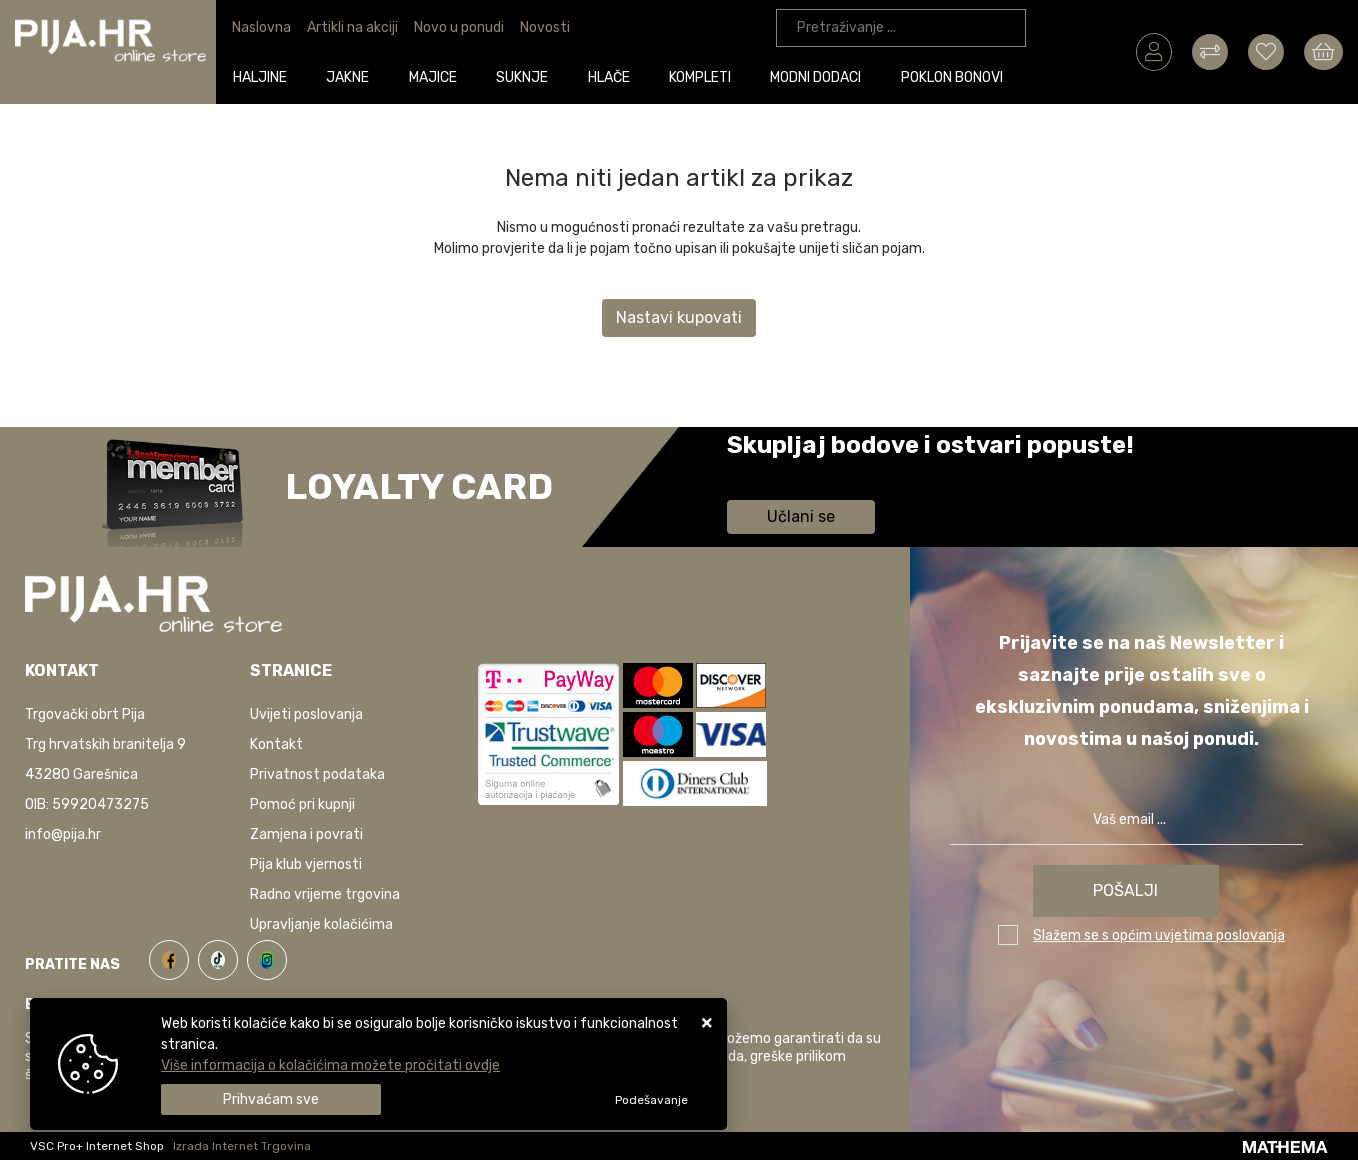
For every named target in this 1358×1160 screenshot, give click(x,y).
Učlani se (801, 516)
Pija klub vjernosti (306, 864)
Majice (436, 76)
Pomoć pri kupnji (302, 804)
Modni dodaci (819, 76)
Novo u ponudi (459, 27)
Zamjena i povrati (306, 834)
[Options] (651, 1100)
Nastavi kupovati (679, 317)
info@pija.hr (63, 834)
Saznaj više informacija (802, 473)
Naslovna (261, 27)
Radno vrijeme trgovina (325, 894)
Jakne (351, 76)
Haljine (263, 76)
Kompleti (703, 76)
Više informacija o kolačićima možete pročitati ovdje (330, 1065)
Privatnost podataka (317, 774)
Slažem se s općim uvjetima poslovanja (1159, 935)
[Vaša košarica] (1323, 51)
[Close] (271, 1099)
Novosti (545, 27)
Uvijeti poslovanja (306, 714)
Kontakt (276, 744)
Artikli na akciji (352, 27)
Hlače (612, 76)
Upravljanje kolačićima (321, 924)
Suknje (525, 76)
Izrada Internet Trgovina (242, 1146)
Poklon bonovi (955, 76)
